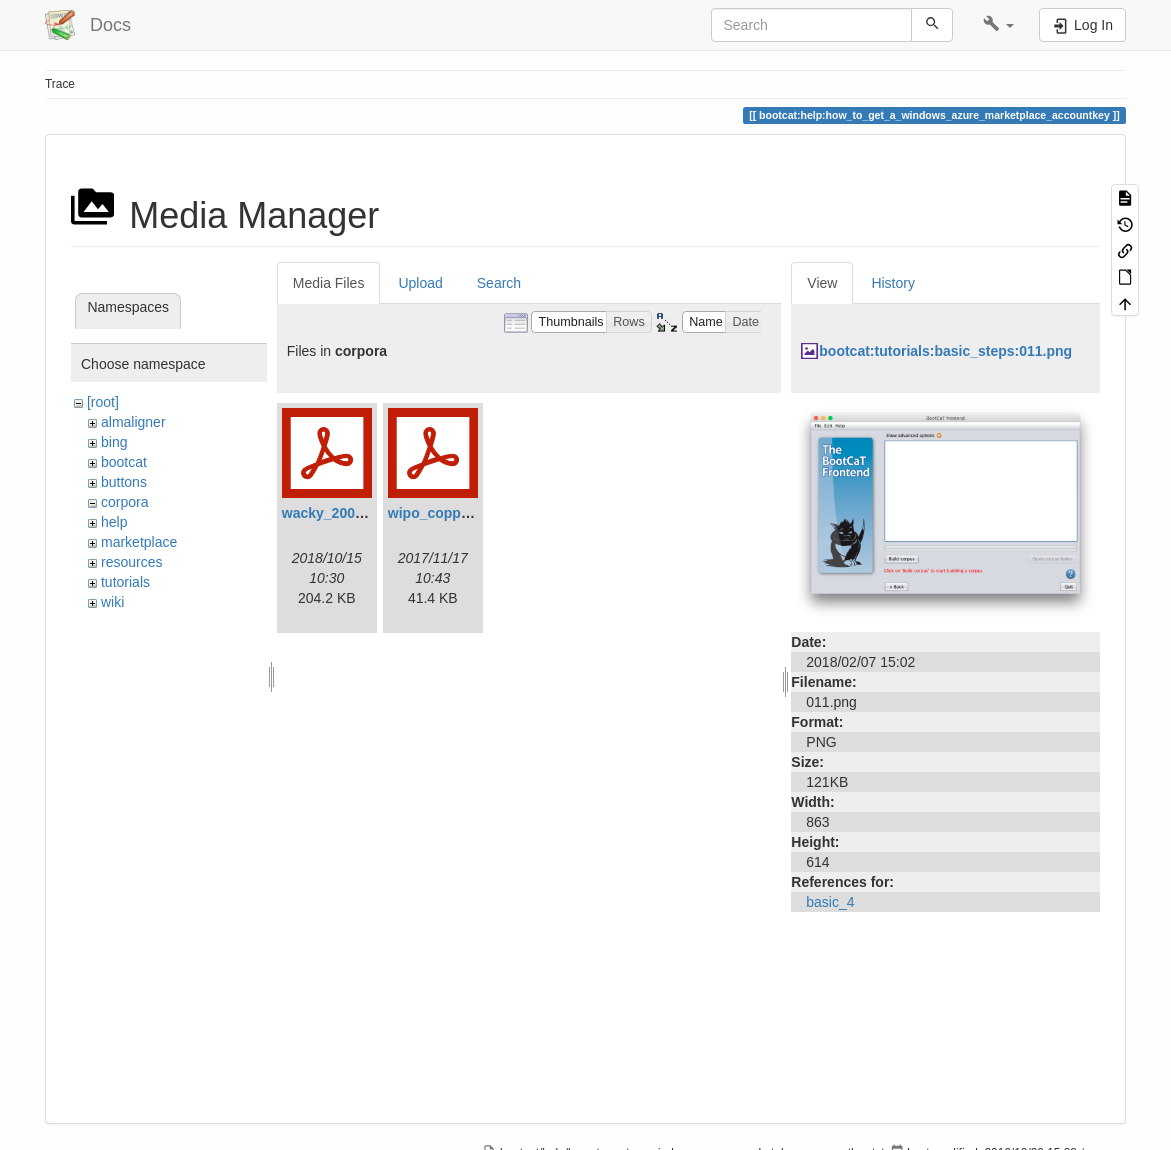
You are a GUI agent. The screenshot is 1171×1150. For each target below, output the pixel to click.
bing (114, 442)
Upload (420, 283)
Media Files (329, 283)
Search (499, 283)
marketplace (139, 542)
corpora (124, 502)
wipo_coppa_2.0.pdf (455, 513)
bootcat (124, 462)
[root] (103, 402)
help (114, 522)
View (822, 283)
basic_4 (830, 902)
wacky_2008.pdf (335, 513)
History (893, 283)
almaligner (133, 422)
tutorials (125, 582)
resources (131, 562)
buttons (124, 482)
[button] (998, 25)
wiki (112, 602)
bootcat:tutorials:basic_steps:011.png (945, 351)
